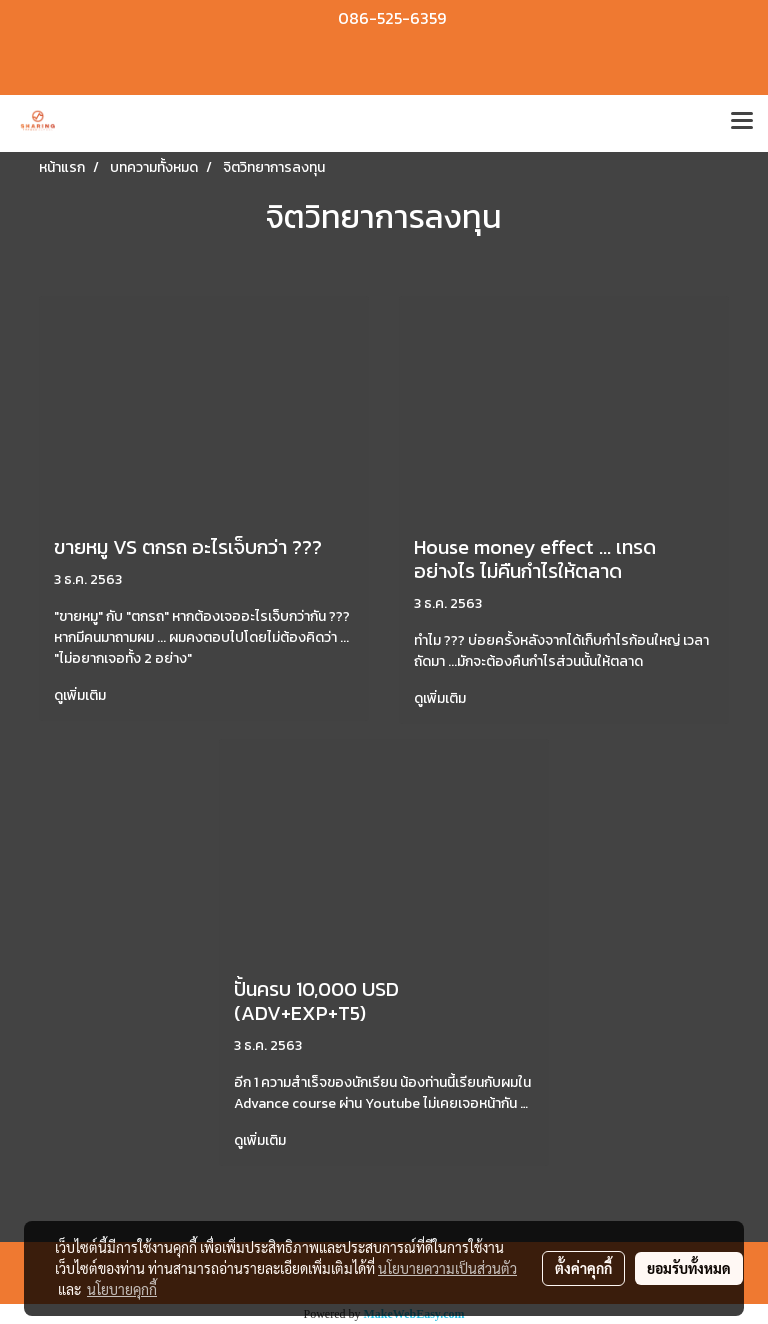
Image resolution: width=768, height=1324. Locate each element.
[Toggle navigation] (742, 123)
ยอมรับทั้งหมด (689, 1268)
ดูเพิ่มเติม (81, 695)
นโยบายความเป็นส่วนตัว (447, 1268)
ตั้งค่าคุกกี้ (583, 1268)
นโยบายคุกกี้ (122, 1289)
